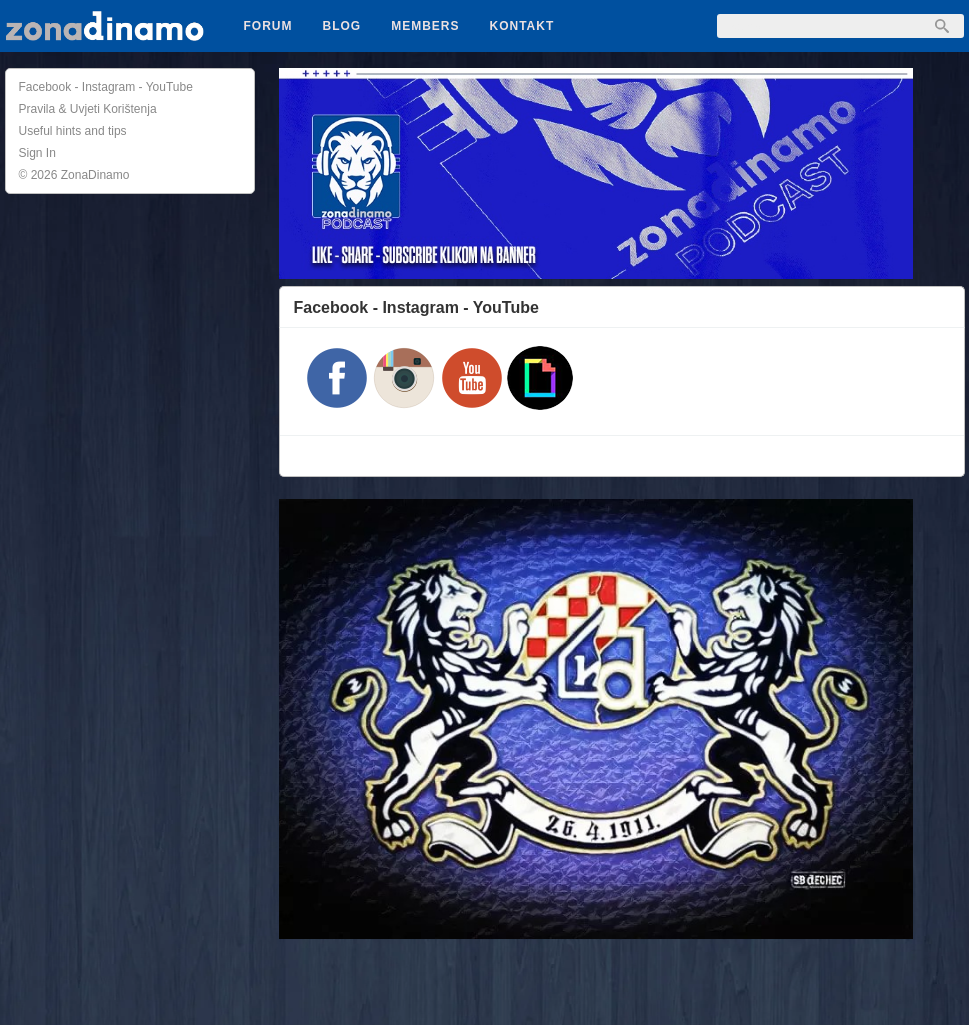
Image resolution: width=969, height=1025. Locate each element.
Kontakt (522, 26)
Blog (342, 26)
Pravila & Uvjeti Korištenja (88, 109)
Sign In (37, 153)
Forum (268, 26)
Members (425, 26)
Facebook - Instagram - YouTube (106, 87)
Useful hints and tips (73, 131)
